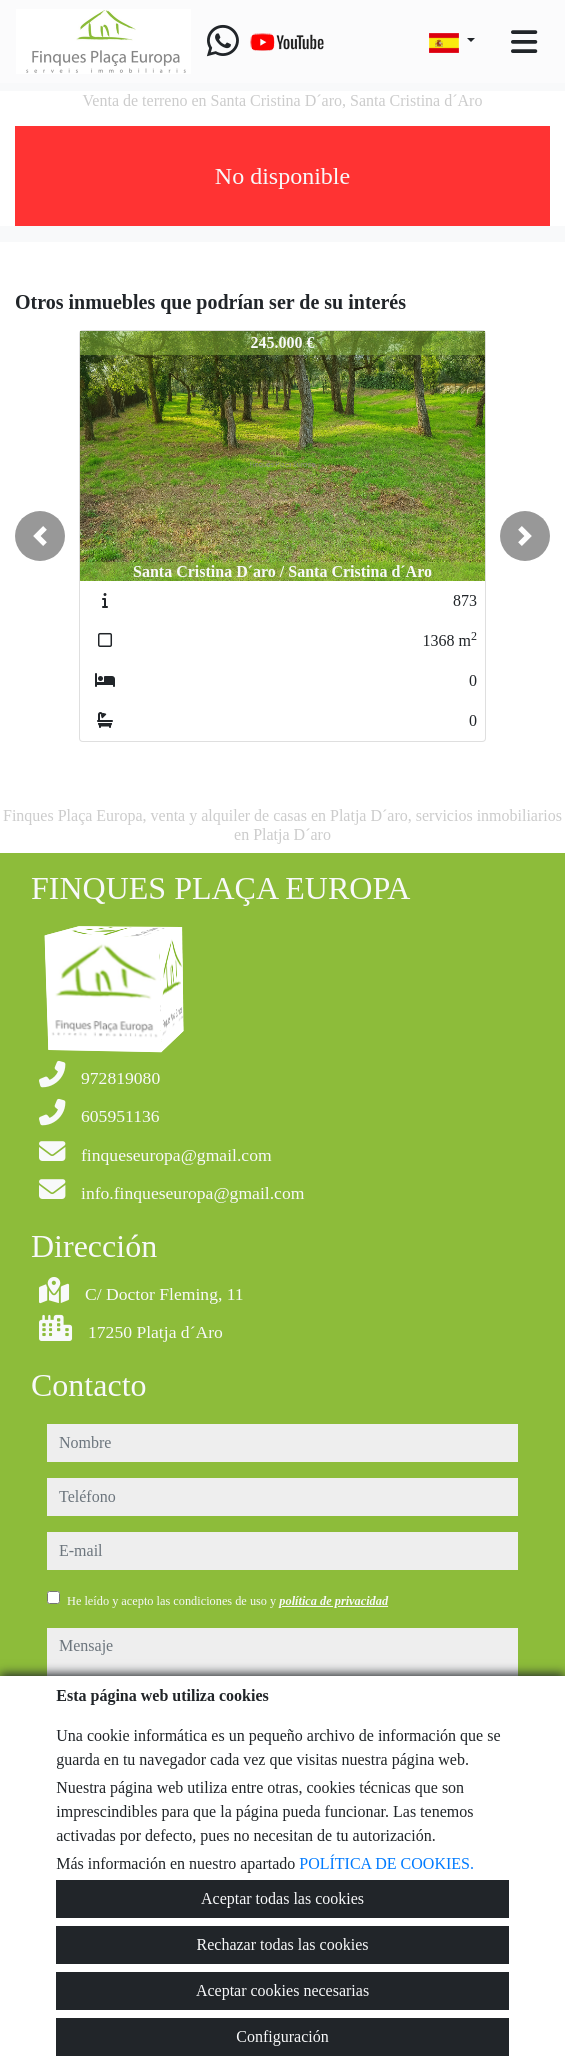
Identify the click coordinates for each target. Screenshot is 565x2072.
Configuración (282, 2036)
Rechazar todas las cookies (283, 1944)
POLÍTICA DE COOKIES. (386, 1863)
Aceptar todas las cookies (282, 1898)
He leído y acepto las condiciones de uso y (227, 1601)
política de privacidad (333, 1601)
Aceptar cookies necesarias (282, 1990)
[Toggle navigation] (524, 42)
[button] (40, 536)
